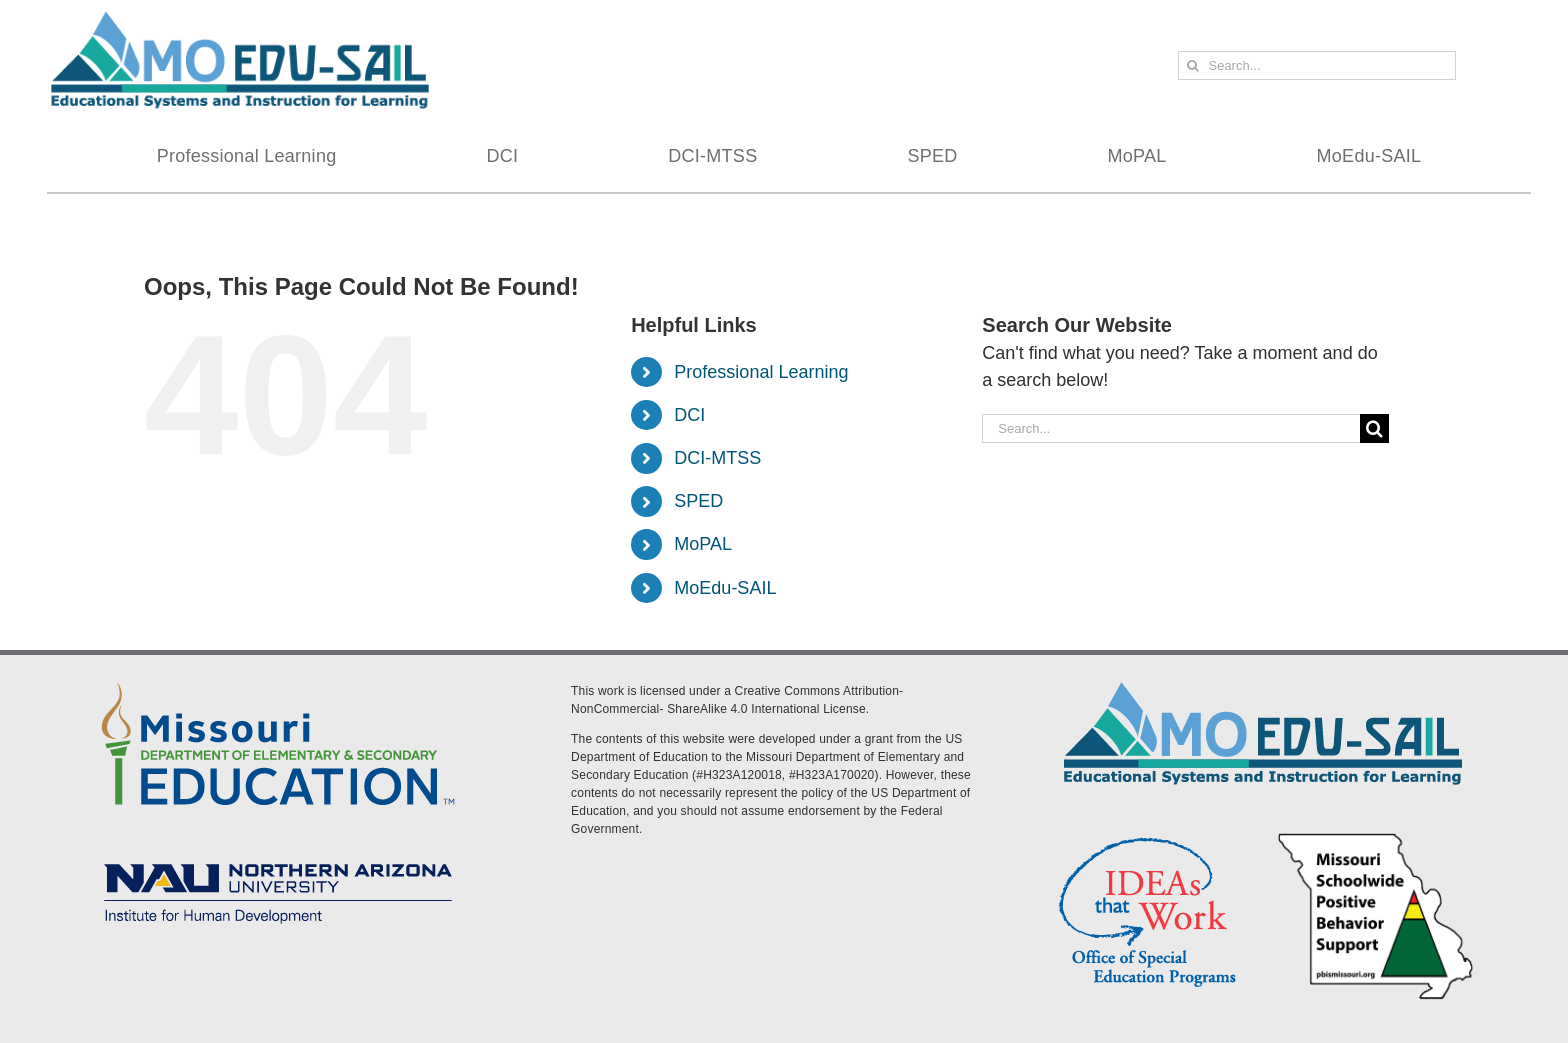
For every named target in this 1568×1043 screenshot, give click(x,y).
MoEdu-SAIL (725, 588)
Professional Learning (761, 372)
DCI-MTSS (717, 458)
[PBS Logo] (1376, 836)
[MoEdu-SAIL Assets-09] (278, 857)
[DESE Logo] (278, 679)
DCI (689, 415)
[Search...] (1316, 65)
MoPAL (703, 544)
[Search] (1192, 65)
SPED (698, 501)
